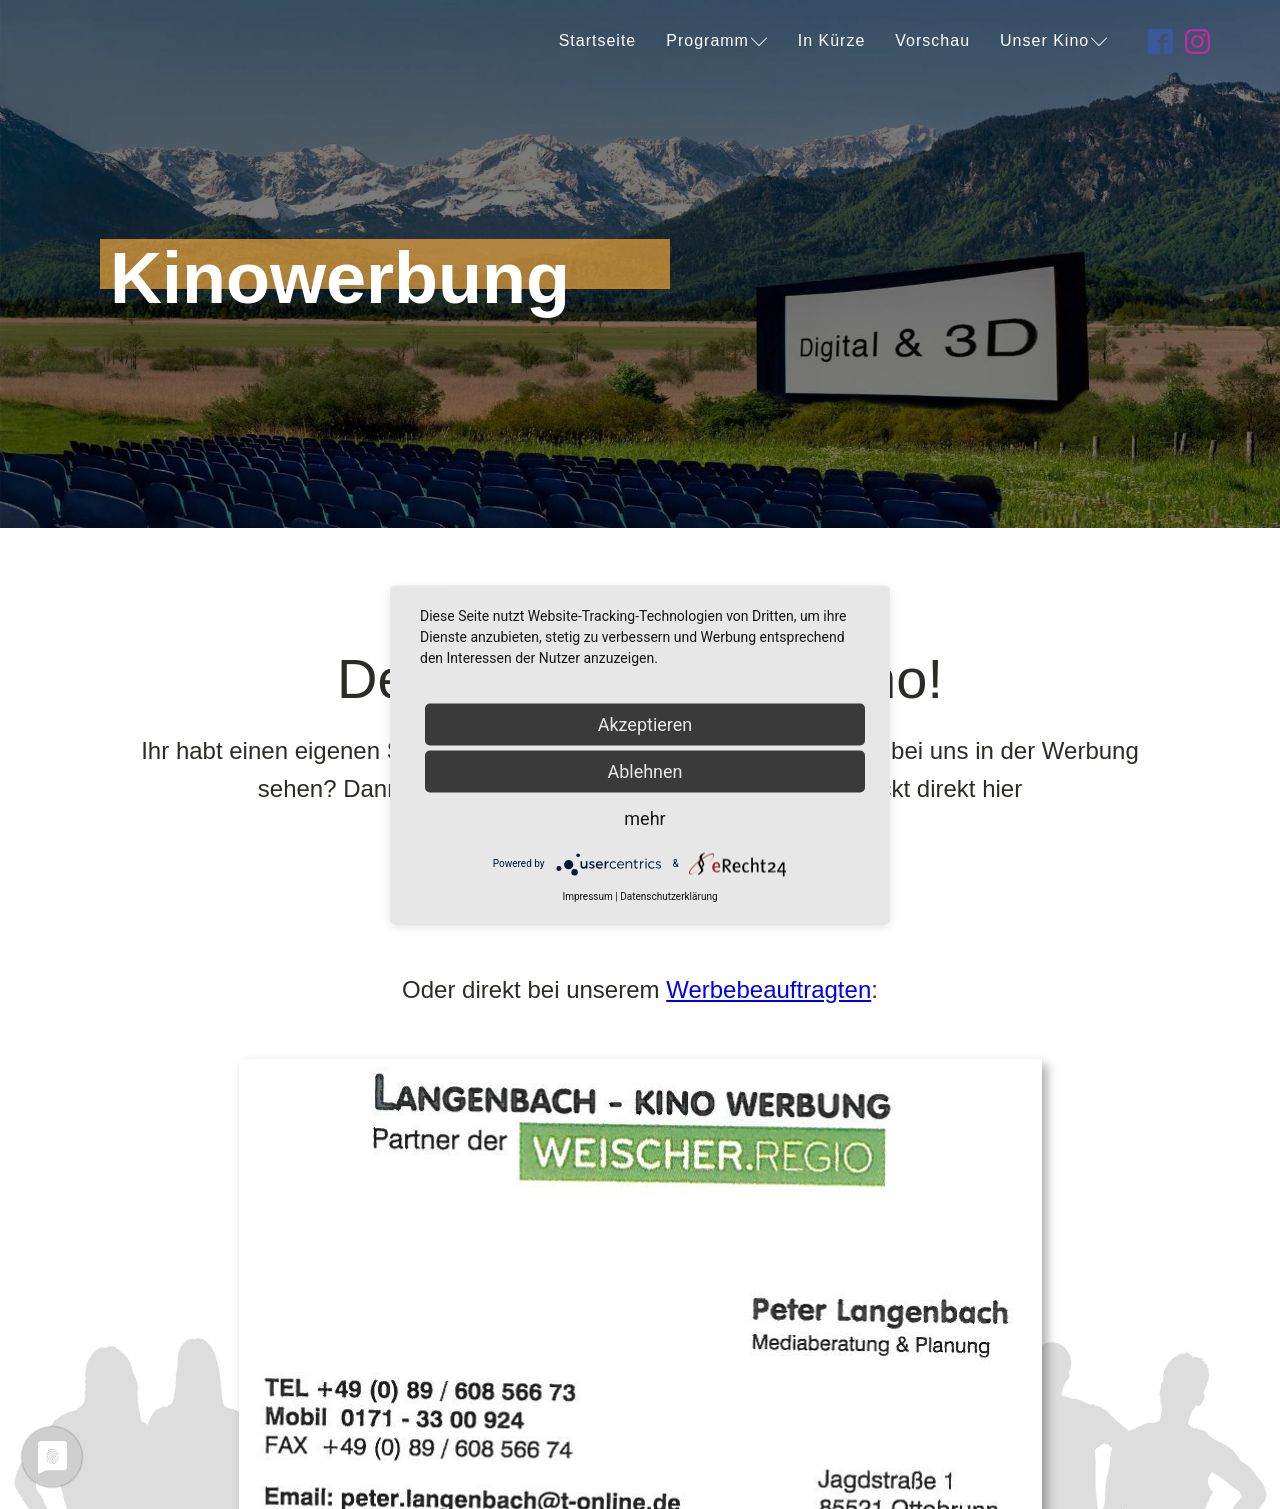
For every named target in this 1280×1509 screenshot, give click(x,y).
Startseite (598, 40)
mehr (644, 817)
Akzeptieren (645, 723)
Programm (716, 40)
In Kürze (832, 40)
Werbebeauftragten (768, 989)
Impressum (587, 895)
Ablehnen (644, 770)
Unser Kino (1054, 40)
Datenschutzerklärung (668, 895)
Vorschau (932, 40)
